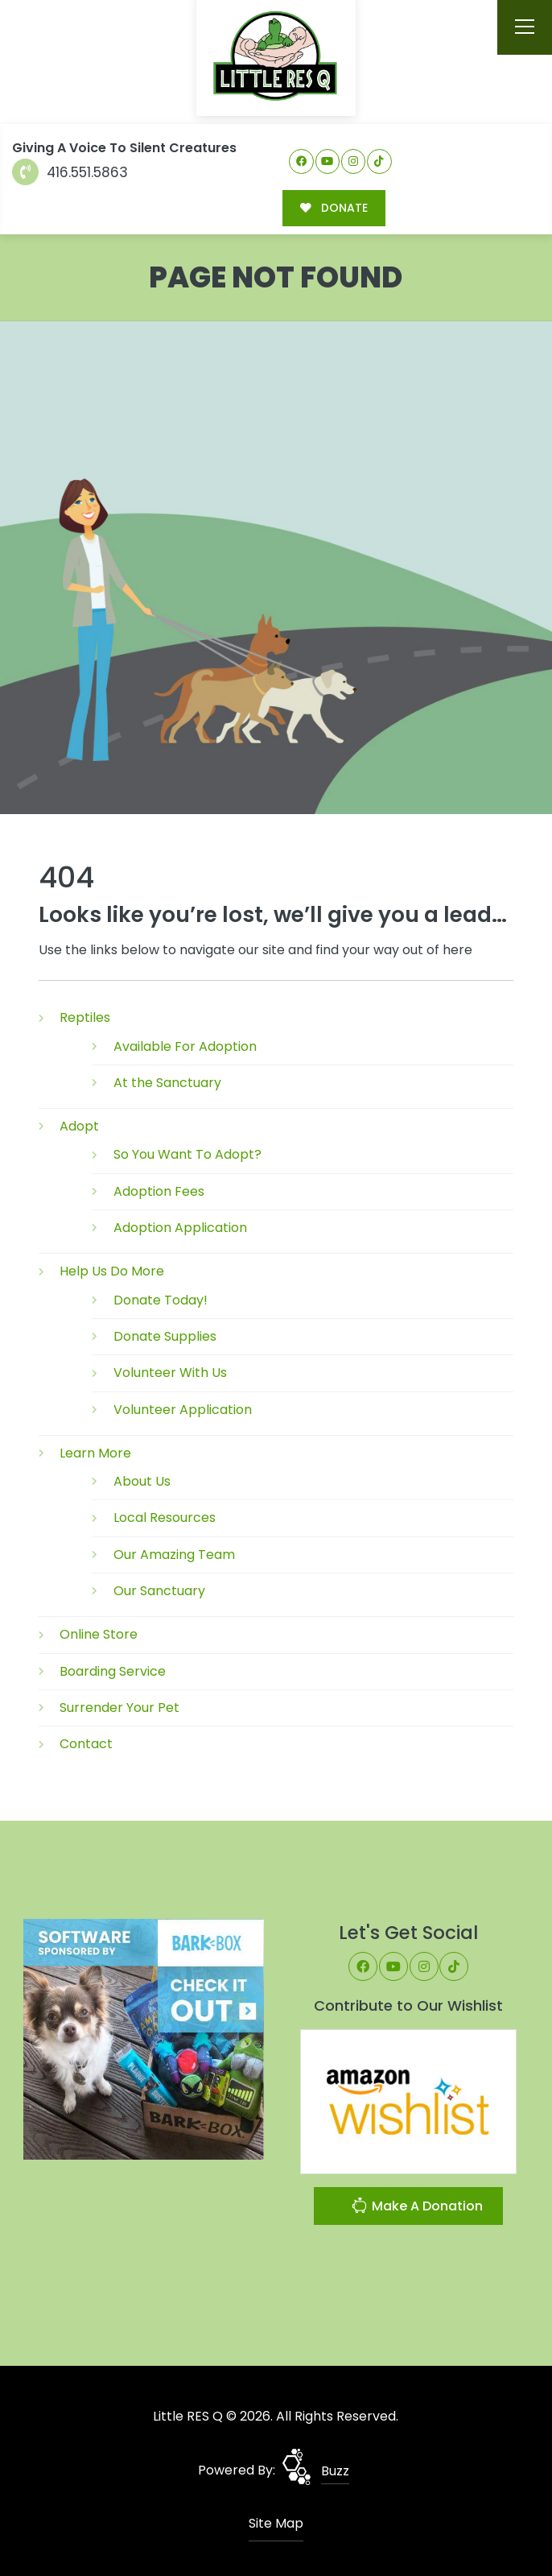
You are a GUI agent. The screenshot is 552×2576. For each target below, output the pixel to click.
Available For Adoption (185, 1045)
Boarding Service (113, 1670)
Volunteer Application (182, 1408)
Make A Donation (417, 2206)
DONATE (332, 207)
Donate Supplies (164, 1335)
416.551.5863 (70, 172)
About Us (142, 1480)
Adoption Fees (158, 1190)
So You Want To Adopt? (187, 1153)
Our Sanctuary (159, 1590)
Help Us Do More (112, 1270)
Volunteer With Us (170, 1371)
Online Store (99, 1633)
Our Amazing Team (174, 1553)
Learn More (95, 1452)
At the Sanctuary (167, 1082)
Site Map (276, 2521)
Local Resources (164, 1516)
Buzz (335, 2470)
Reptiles (85, 1016)
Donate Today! (160, 1299)
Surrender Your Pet (119, 1706)
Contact (86, 1743)
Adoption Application (180, 1227)
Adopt (79, 1125)
